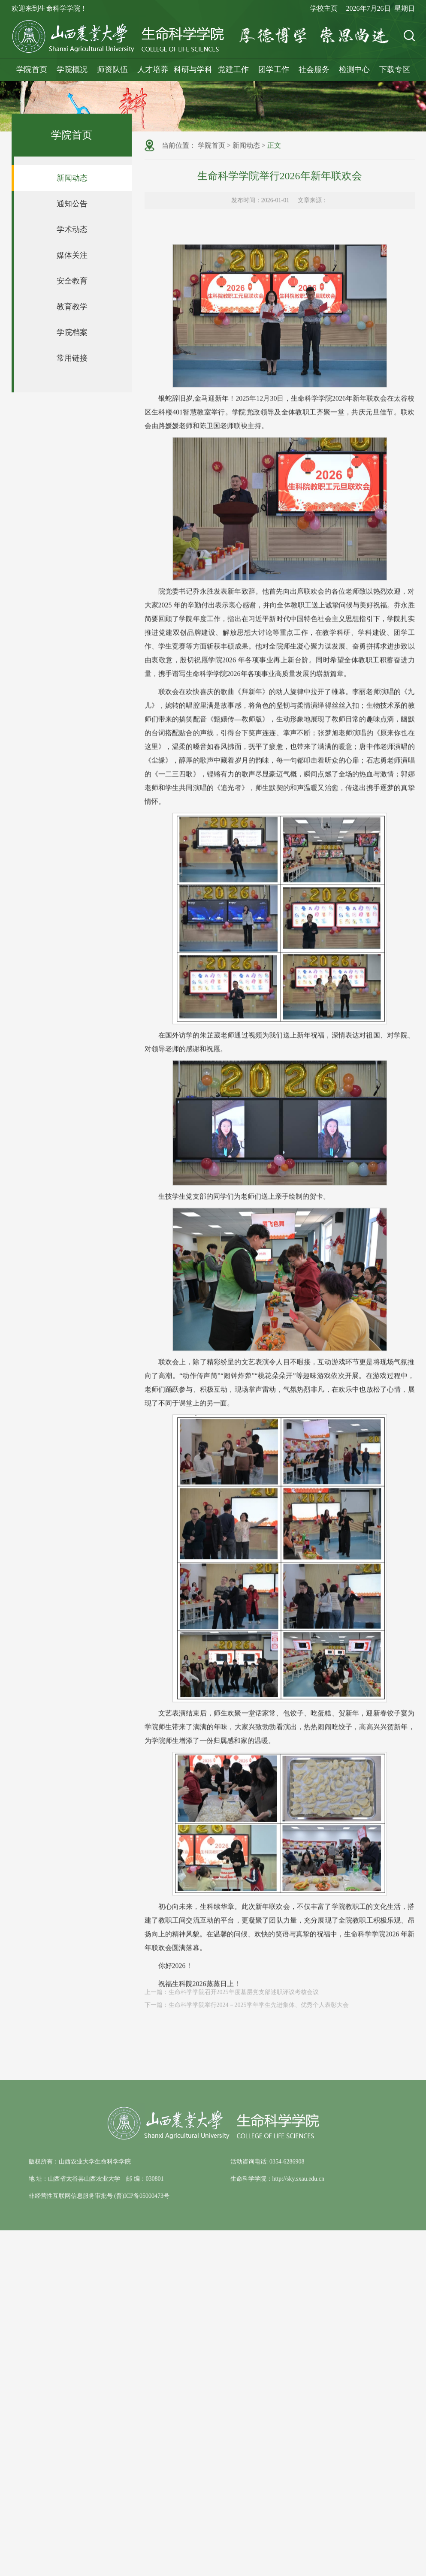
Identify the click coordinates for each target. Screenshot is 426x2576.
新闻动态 (72, 178)
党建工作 (233, 69)
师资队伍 (112, 69)
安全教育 (72, 281)
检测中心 (354, 69)
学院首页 (31, 69)
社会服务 (314, 69)
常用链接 (72, 358)
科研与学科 (193, 69)
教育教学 (72, 306)
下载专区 (394, 69)
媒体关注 (72, 255)
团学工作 (273, 69)
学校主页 (324, 8)
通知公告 (72, 203)
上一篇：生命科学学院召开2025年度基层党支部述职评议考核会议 (232, 1997)
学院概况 (72, 69)
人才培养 (152, 69)
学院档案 (72, 332)
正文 (274, 146)
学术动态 (72, 229)
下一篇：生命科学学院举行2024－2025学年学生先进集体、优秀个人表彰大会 (247, 2010)
